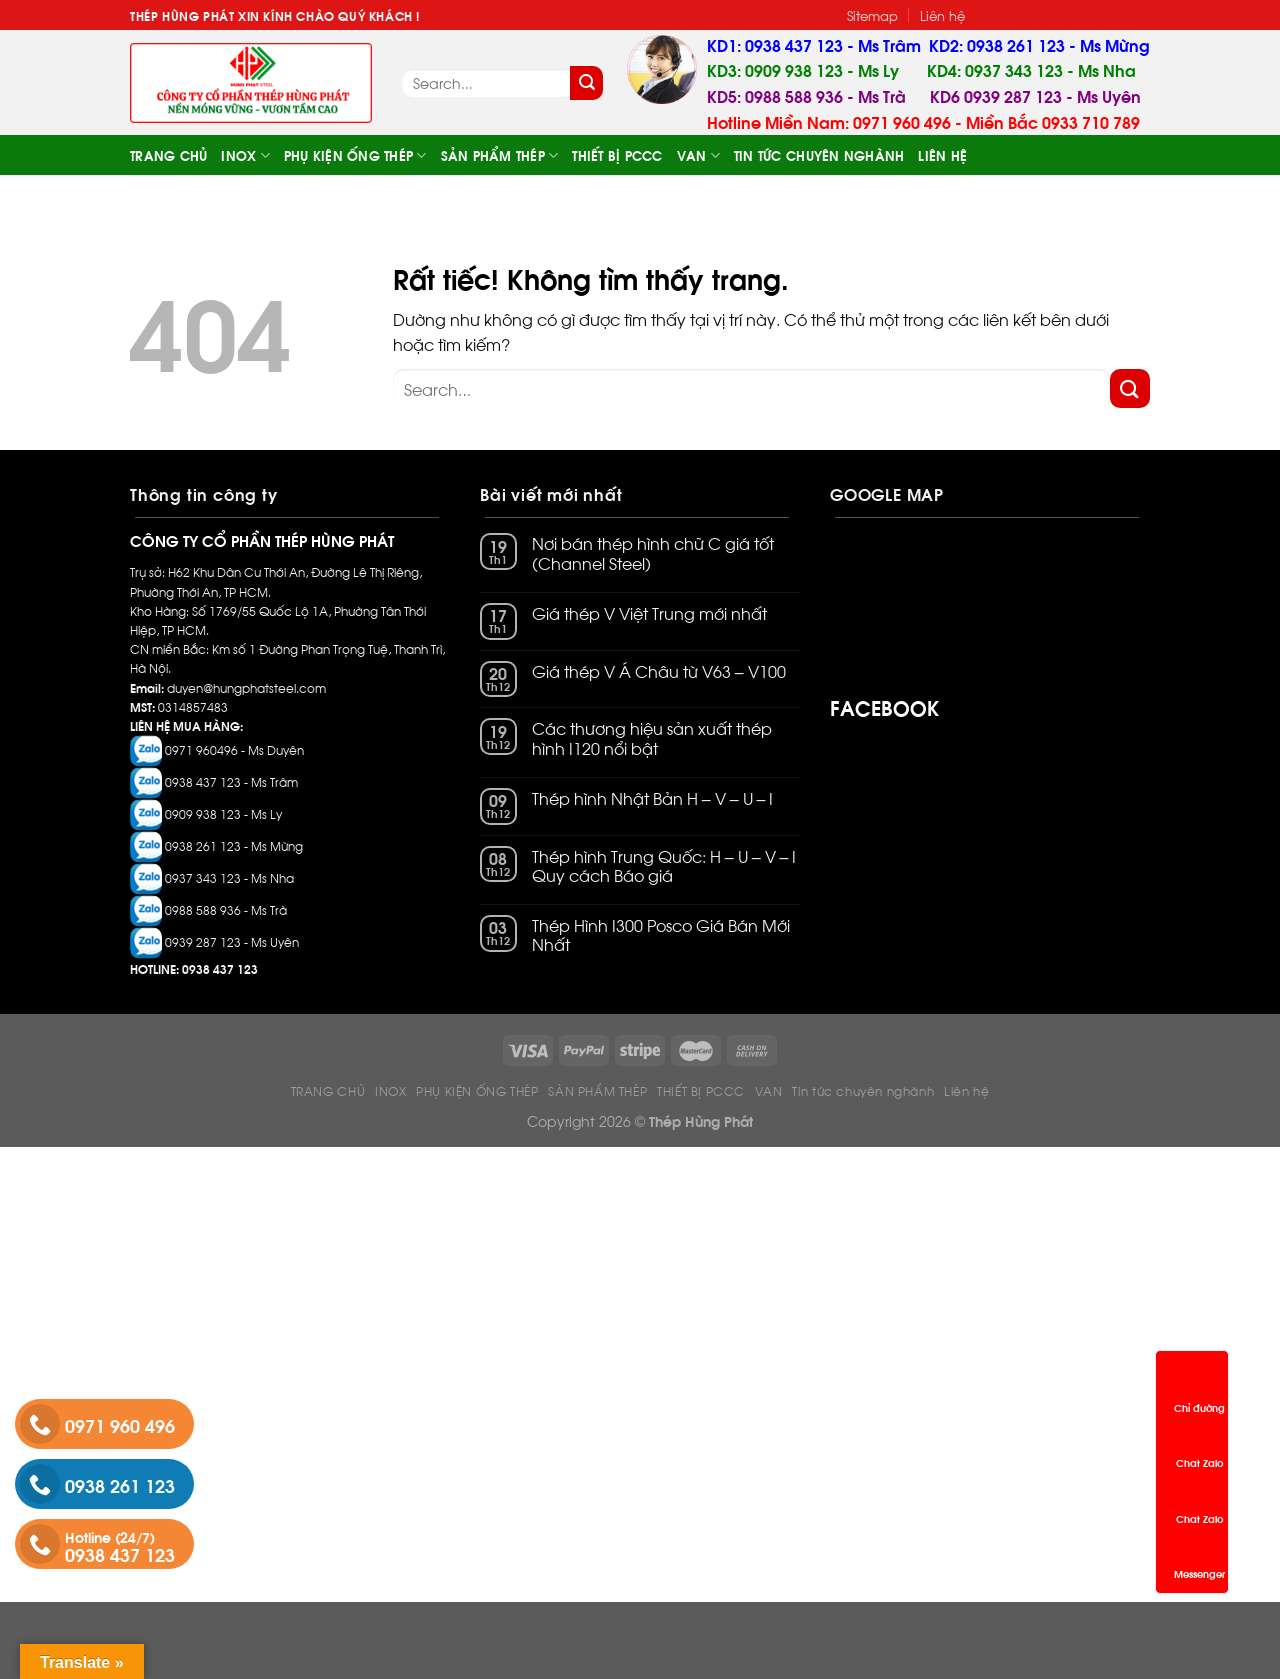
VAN (698, 155)
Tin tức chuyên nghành (819, 155)
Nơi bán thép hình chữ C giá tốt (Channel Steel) (653, 553)
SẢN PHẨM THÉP (500, 155)
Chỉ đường (1199, 1389)
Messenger (1199, 1555)
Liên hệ (942, 15)
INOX (245, 155)
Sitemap (872, 15)
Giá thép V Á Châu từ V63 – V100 (659, 671)
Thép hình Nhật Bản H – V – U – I (653, 798)
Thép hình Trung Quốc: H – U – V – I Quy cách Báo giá (664, 866)
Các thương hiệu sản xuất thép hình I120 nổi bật (652, 738)
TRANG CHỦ (168, 155)
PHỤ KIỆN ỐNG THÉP (355, 155)
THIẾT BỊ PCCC (617, 155)
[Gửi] (586, 83)
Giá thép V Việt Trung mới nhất (649, 613)
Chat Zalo (1199, 1444)
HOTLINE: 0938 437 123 (194, 968)
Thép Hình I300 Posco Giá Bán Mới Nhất (661, 935)
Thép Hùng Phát (701, 1120)
